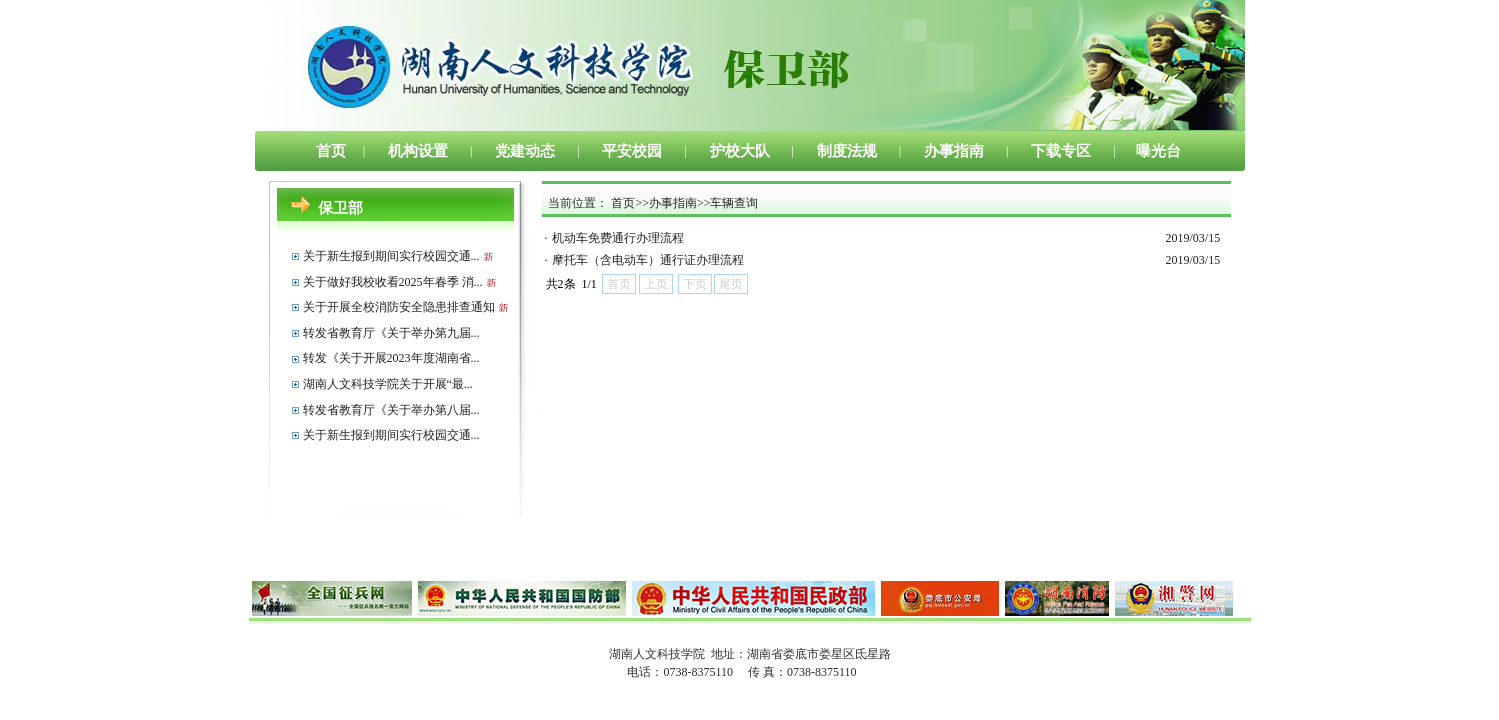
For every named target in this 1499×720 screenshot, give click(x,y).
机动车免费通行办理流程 (618, 238)
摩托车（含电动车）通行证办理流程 (648, 260)
